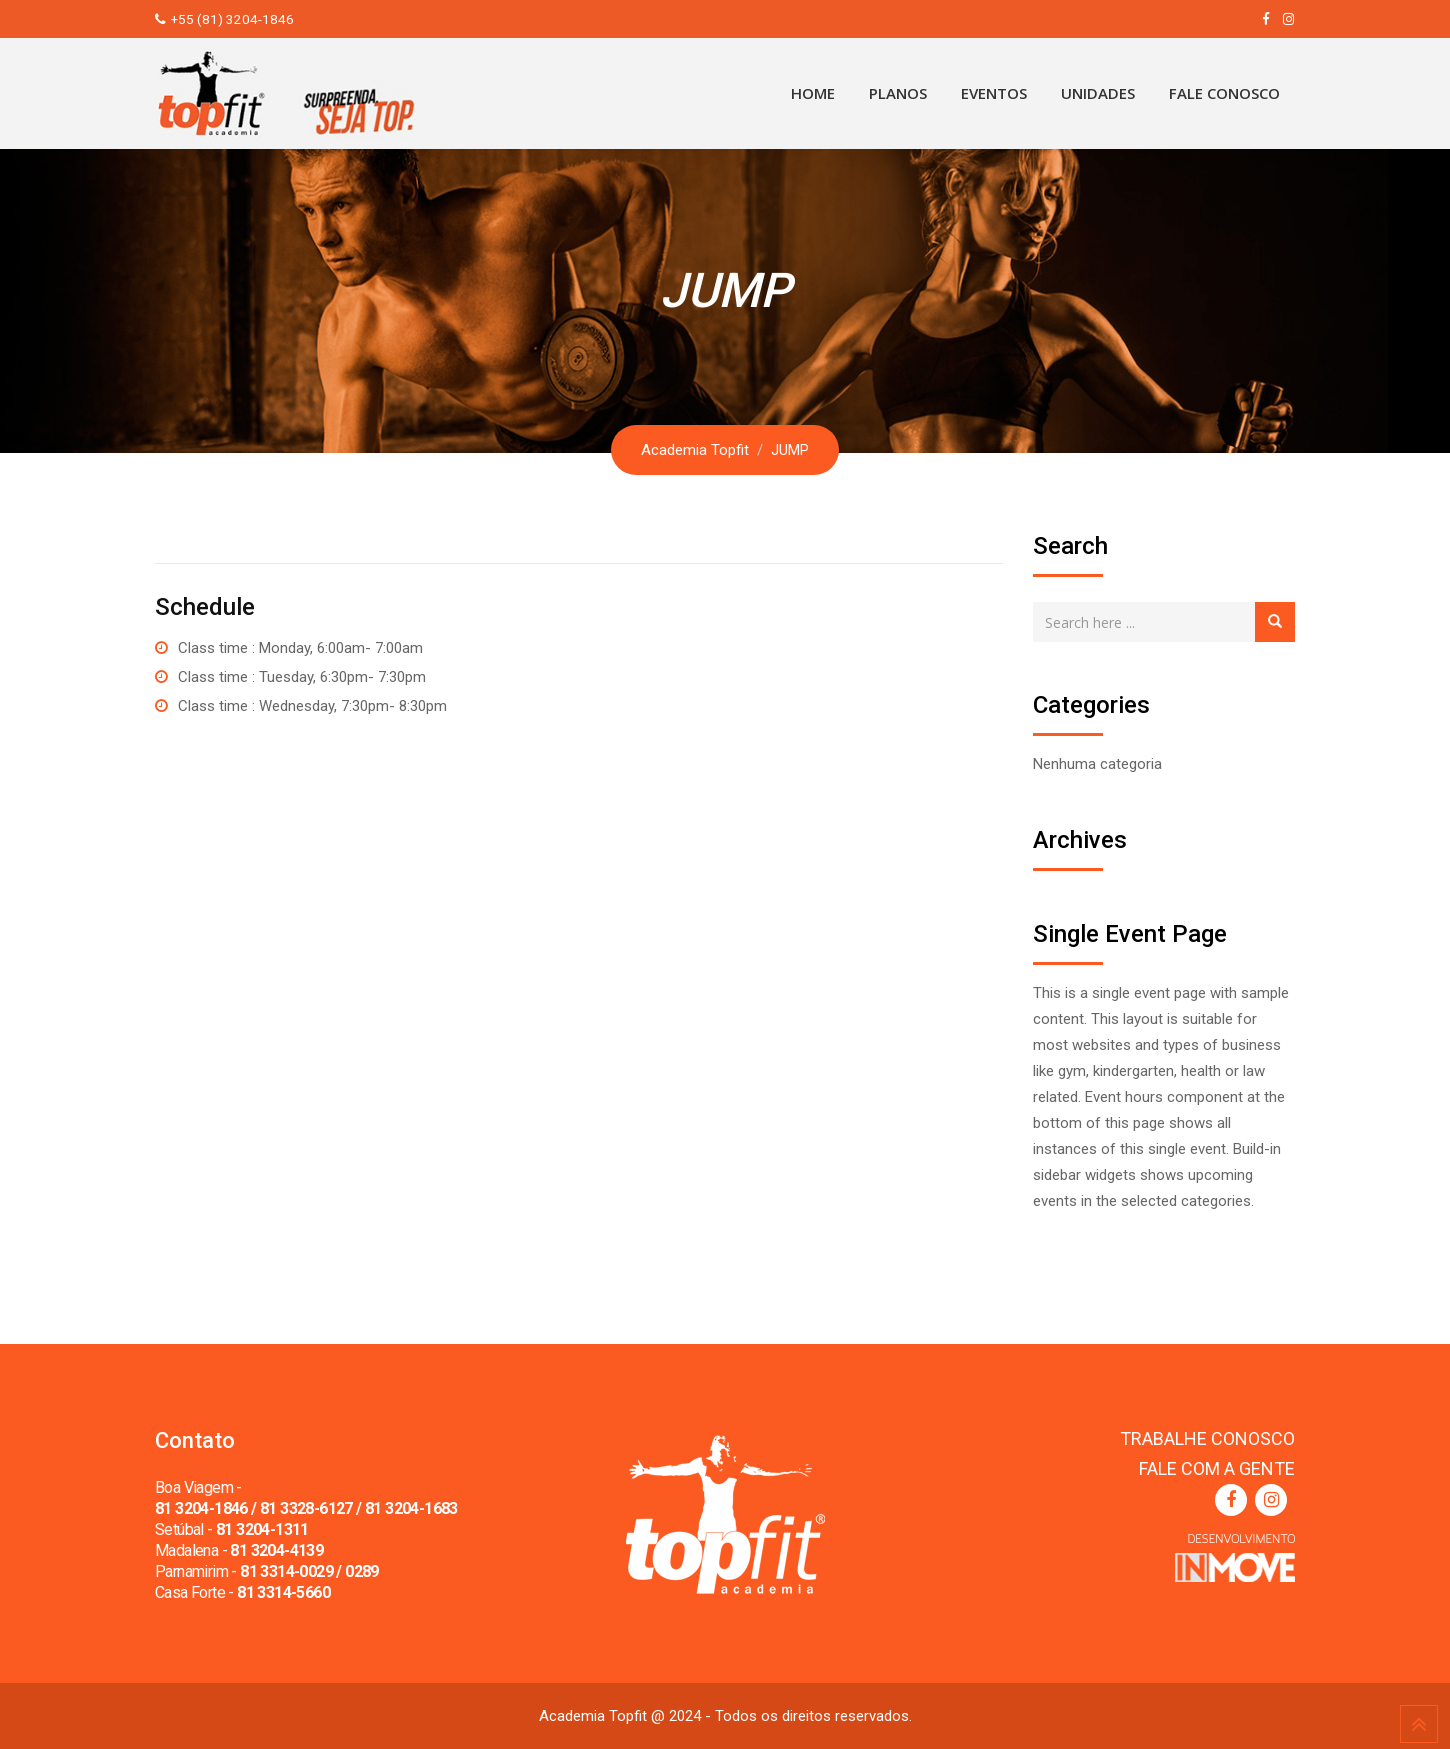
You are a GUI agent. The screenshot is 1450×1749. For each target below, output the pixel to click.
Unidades (1098, 93)
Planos (898, 93)
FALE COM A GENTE (1217, 1468)
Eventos (994, 93)
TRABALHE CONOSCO (1207, 1438)
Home (813, 93)
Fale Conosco (1224, 93)
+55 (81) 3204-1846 (232, 19)
